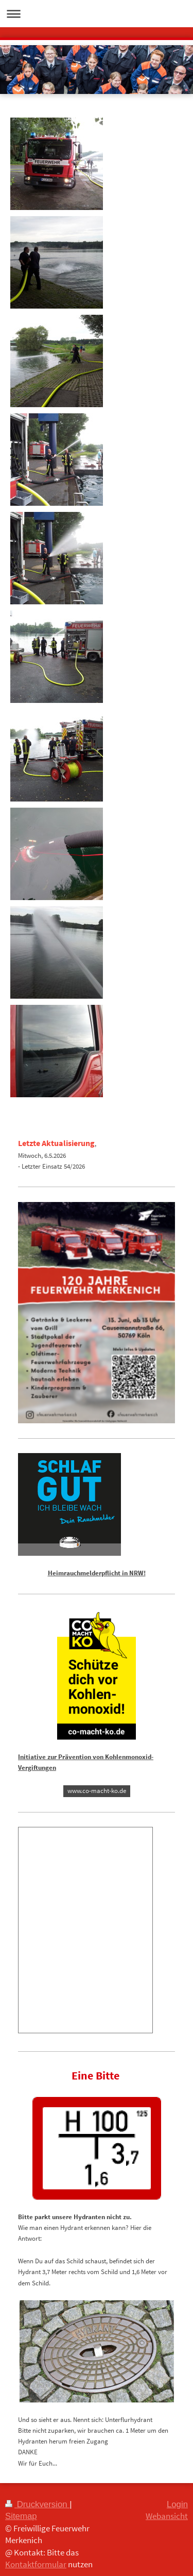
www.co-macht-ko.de (96, 1790)
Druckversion (37, 2504)
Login (177, 2504)
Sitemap (21, 2516)
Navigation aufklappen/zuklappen (96, 14)
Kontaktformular (35, 2564)
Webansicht (167, 2516)
